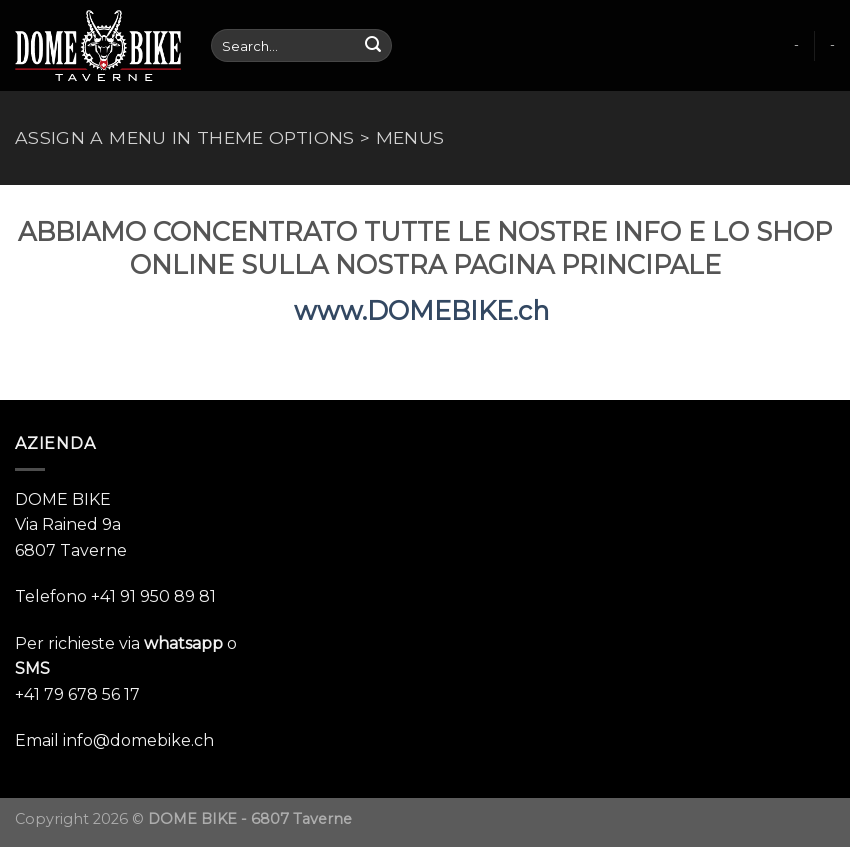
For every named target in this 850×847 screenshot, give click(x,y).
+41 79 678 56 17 (77, 694)
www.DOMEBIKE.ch (425, 310)
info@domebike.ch (138, 740)
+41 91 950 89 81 (153, 596)
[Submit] (373, 46)
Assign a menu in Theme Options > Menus (229, 137)
